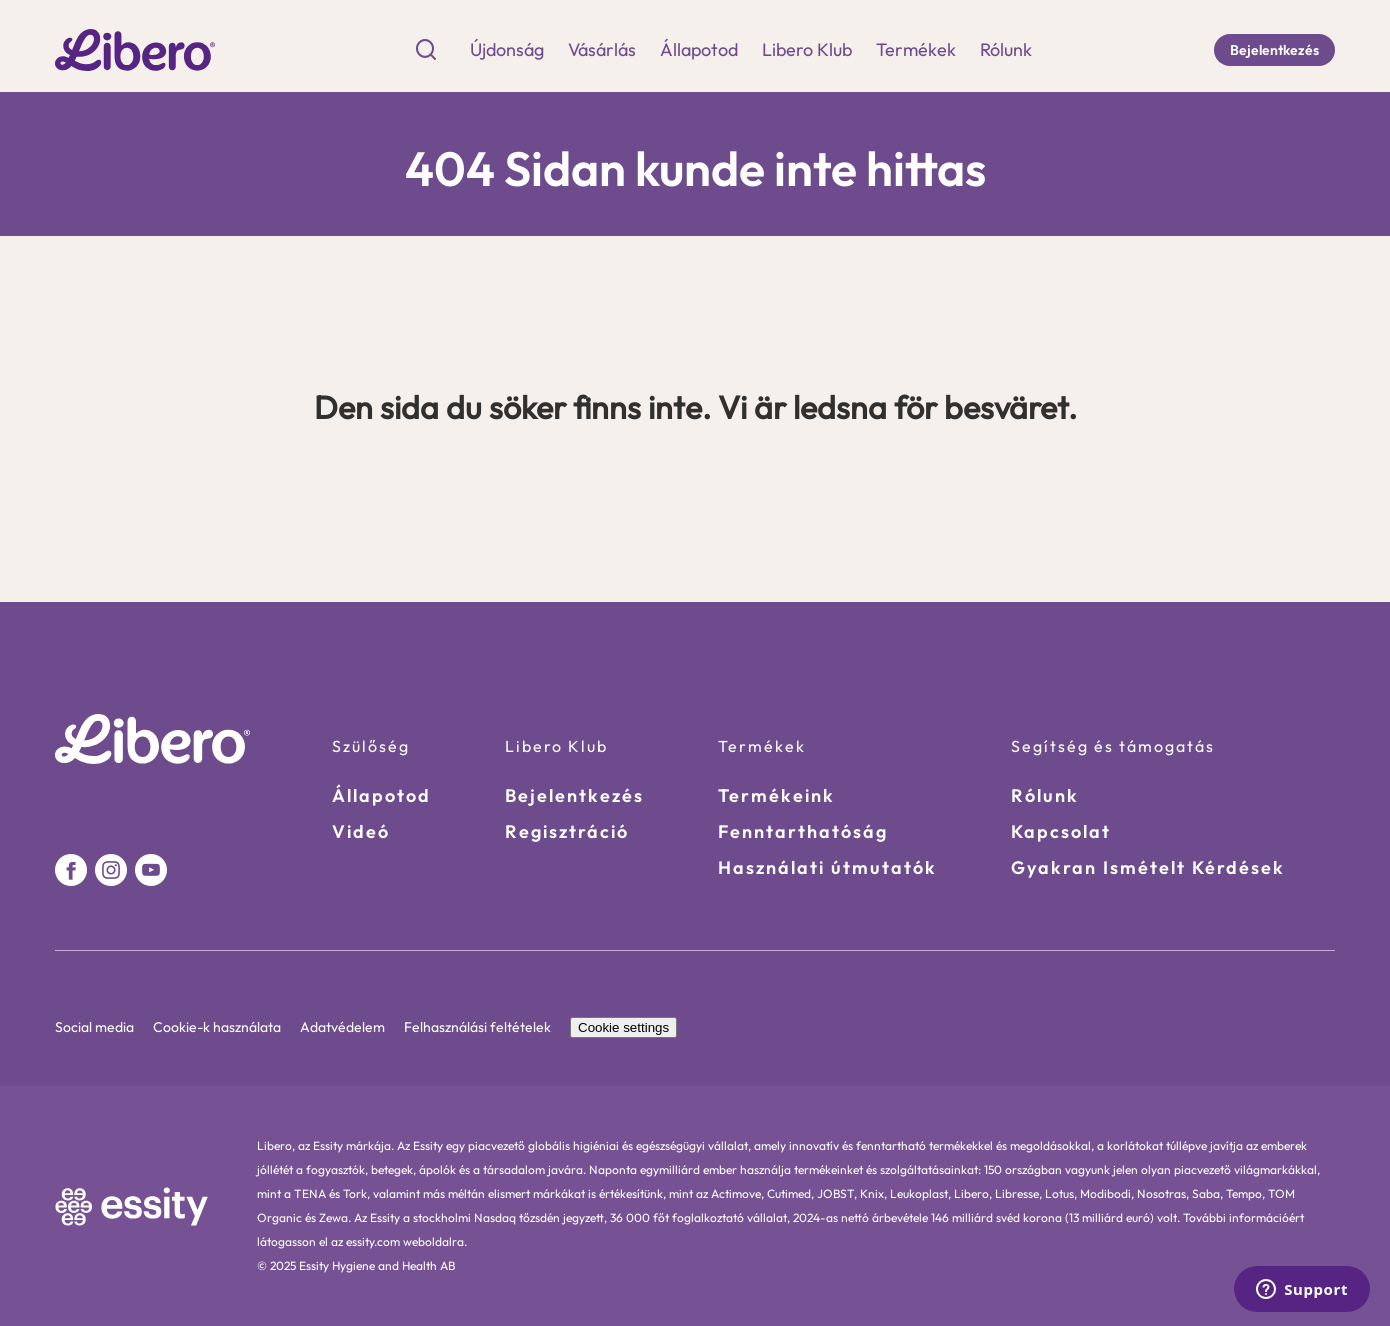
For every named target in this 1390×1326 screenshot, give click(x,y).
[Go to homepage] (135, 49)
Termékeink (776, 795)
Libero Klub (807, 50)
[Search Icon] (426, 50)
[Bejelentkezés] (1274, 50)
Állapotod (699, 50)
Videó (361, 831)
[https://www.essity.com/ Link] (132, 1206)
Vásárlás (602, 50)
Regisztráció (567, 831)
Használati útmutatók (827, 867)
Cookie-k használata (218, 1027)
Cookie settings (623, 1027)
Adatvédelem (344, 1027)
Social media (96, 1027)
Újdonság (507, 50)
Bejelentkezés (574, 795)
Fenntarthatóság (803, 831)
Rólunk (1006, 50)
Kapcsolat (1061, 831)
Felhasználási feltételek (479, 1027)
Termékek (916, 50)
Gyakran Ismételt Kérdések (1148, 867)
